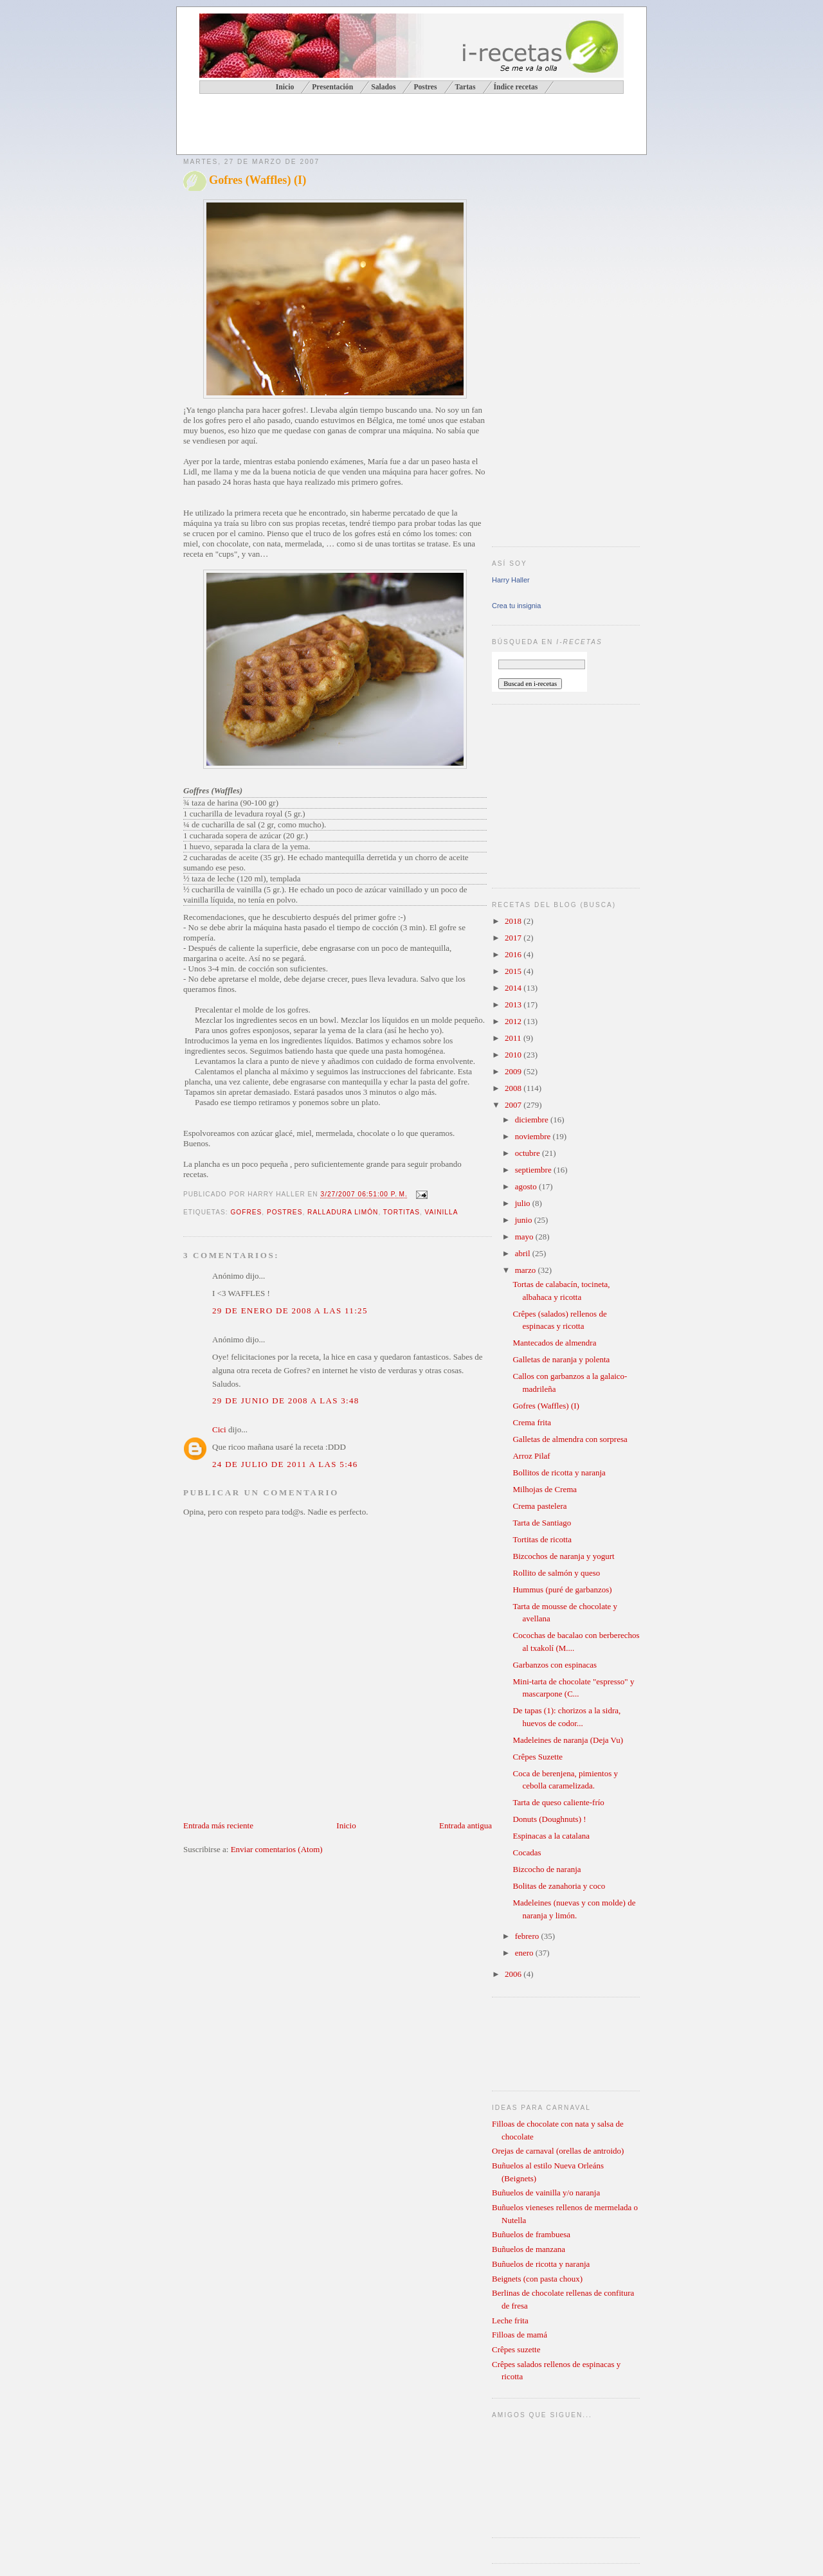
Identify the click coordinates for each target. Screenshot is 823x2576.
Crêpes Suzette (537, 1756)
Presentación (332, 87)
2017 (514, 937)
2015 (514, 971)
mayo (525, 1236)
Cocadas (526, 1852)
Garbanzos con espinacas (554, 1665)
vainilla (441, 1212)
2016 (514, 954)
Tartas (465, 87)
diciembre (532, 1119)
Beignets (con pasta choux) (537, 2278)
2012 (514, 1021)
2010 (514, 1054)
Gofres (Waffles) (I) (257, 180)
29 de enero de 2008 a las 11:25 (290, 1310)
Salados (383, 87)
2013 (514, 1004)
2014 (514, 988)
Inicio (346, 1825)
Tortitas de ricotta (542, 1539)
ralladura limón (342, 1212)
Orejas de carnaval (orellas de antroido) (558, 2151)
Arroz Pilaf (531, 1456)
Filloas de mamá (519, 2334)
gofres (246, 1212)
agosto (527, 1186)
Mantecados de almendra (554, 1342)
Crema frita (531, 1422)
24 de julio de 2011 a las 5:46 (285, 1464)
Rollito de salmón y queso (556, 1573)
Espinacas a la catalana (550, 1836)
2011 (514, 1038)
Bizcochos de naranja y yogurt (563, 1556)
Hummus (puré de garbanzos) (561, 1589)
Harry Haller (511, 580)
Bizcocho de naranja (546, 1869)
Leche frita (510, 2320)
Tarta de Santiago (541, 1522)
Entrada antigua (465, 1825)
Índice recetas (515, 87)
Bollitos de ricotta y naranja (558, 1472)
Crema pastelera (539, 1506)
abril (523, 1253)
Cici (219, 1429)
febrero (528, 1936)
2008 (514, 1088)
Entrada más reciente (218, 1825)
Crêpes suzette (516, 2349)
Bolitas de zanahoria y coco (558, 1886)
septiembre (534, 1170)
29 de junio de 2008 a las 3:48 (285, 1400)
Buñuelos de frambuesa (531, 2234)
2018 (514, 921)
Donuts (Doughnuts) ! (549, 1819)
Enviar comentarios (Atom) (277, 1849)
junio (524, 1220)
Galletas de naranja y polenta (561, 1359)
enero (525, 1953)
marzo (526, 1270)
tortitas (401, 1212)
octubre (528, 1153)
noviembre (534, 1136)
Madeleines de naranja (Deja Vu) (567, 1740)
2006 (514, 1974)
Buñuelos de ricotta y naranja (541, 2264)
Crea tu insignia (516, 605)
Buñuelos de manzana (528, 2249)
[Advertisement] (333, 126)
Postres (425, 87)
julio (523, 1203)
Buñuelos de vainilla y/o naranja (546, 2192)
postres (284, 1212)
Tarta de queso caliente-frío (558, 1802)
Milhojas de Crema (544, 1489)
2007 (514, 1105)
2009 (514, 1071)
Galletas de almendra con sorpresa (569, 1439)
